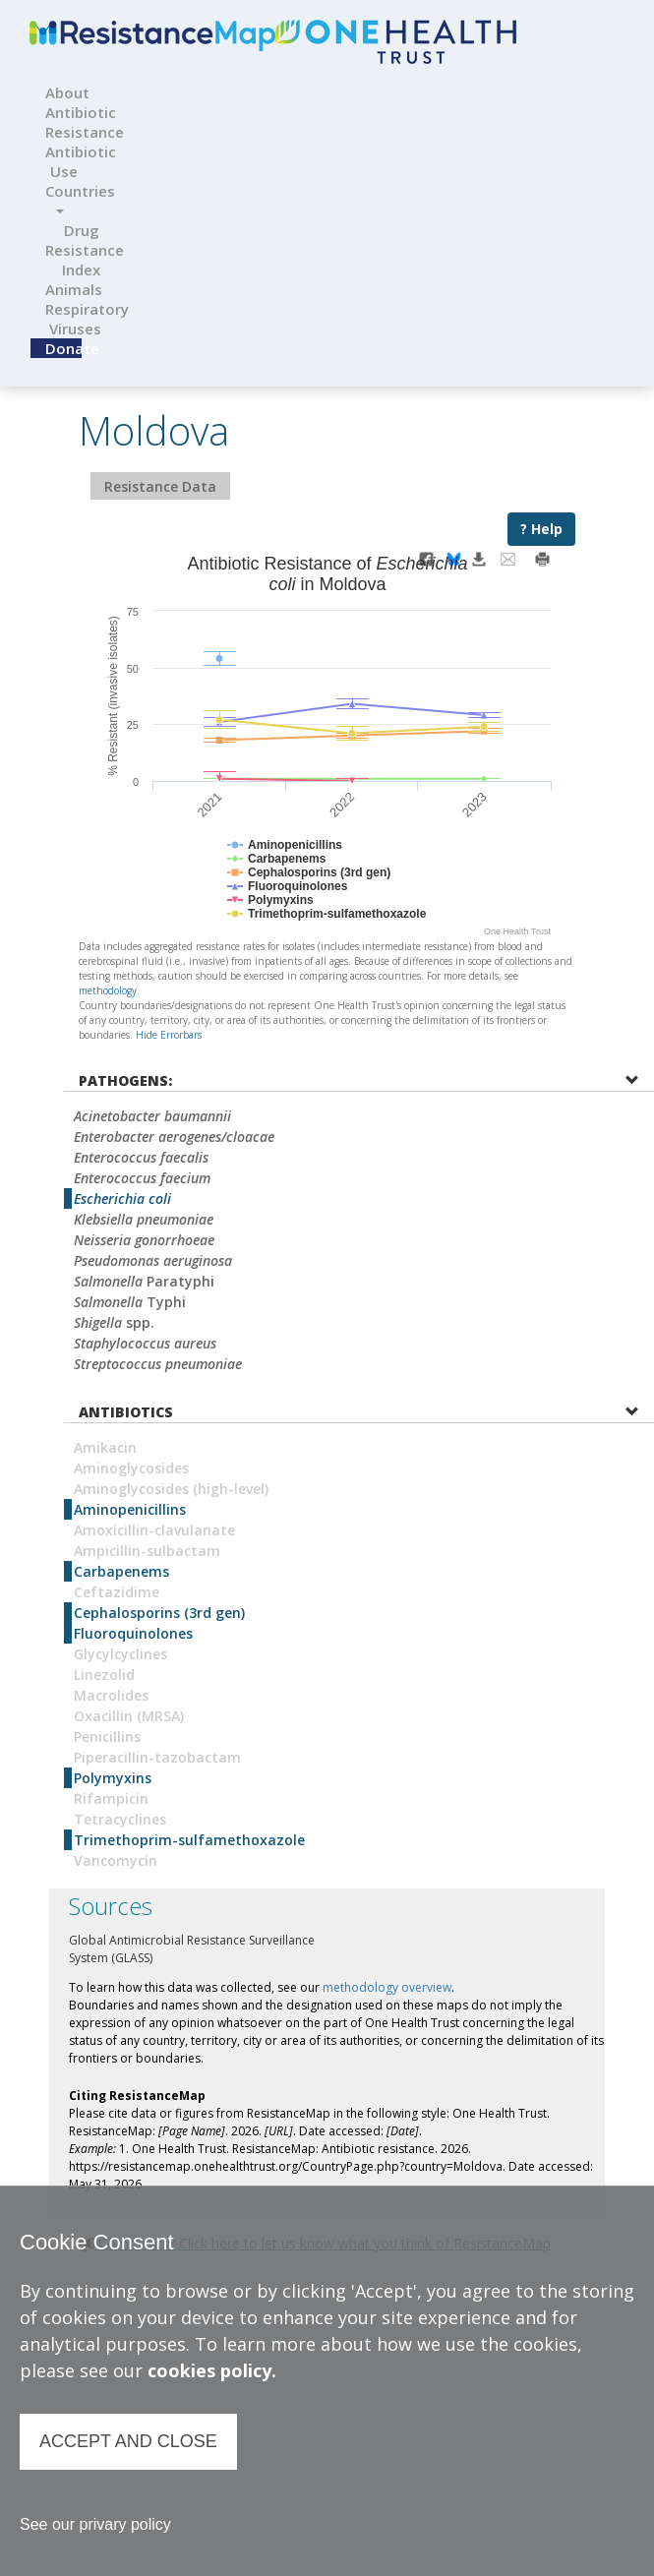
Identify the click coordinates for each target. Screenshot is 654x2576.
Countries (66, 197)
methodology (108, 990)
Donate (63, 348)
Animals (60, 289)
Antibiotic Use (71, 161)
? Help (541, 528)
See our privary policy (95, 2524)
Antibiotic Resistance (84, 122)
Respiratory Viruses (83, 318)
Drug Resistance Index (84, 249)
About (57, 92)
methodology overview (387, 1987)
